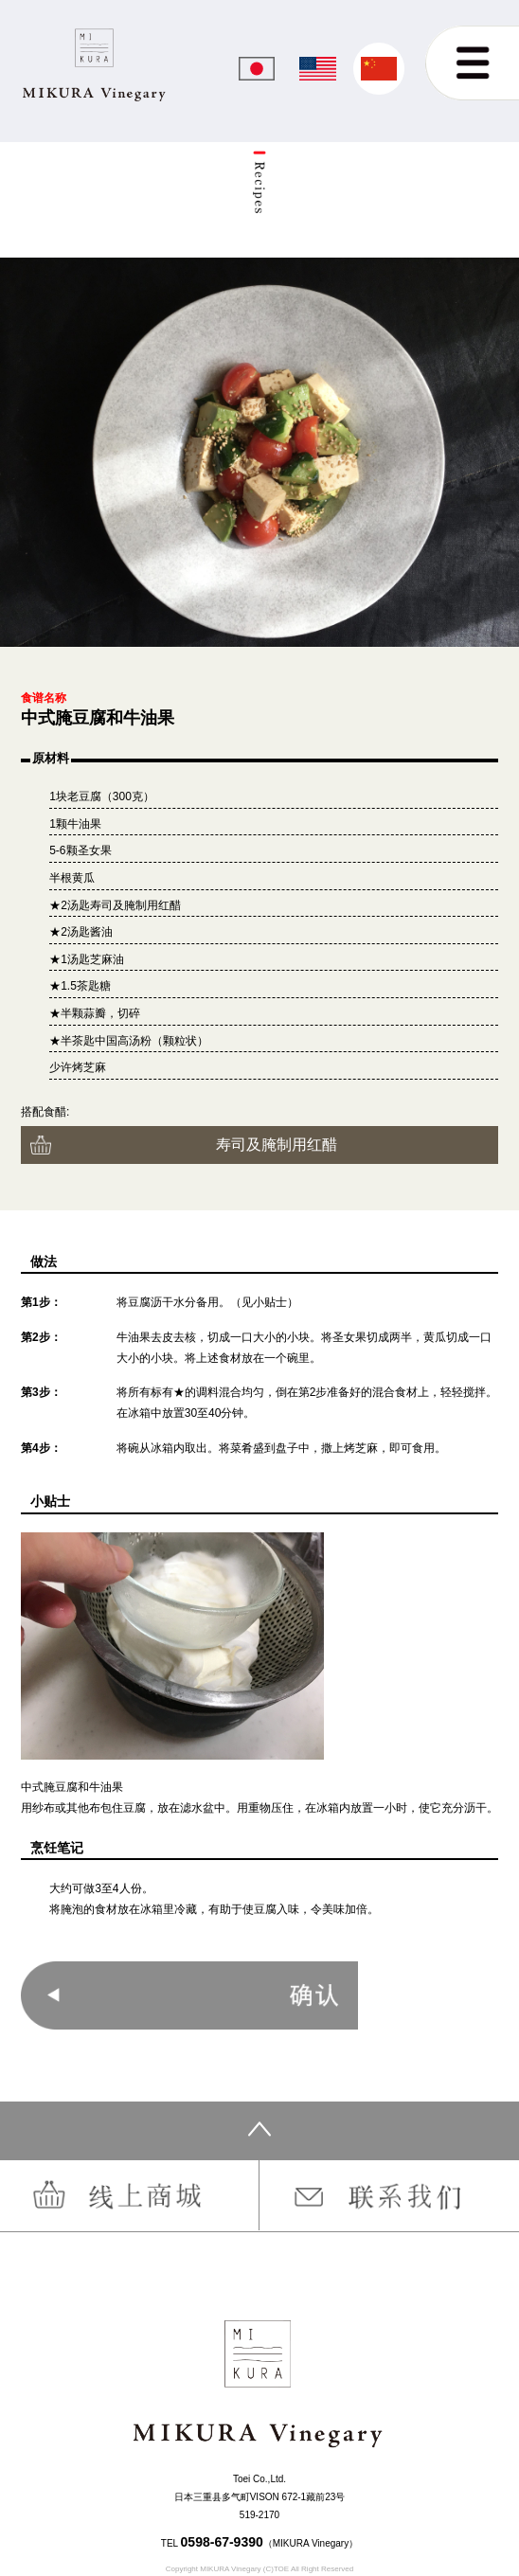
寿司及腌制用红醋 (276, 1144)
